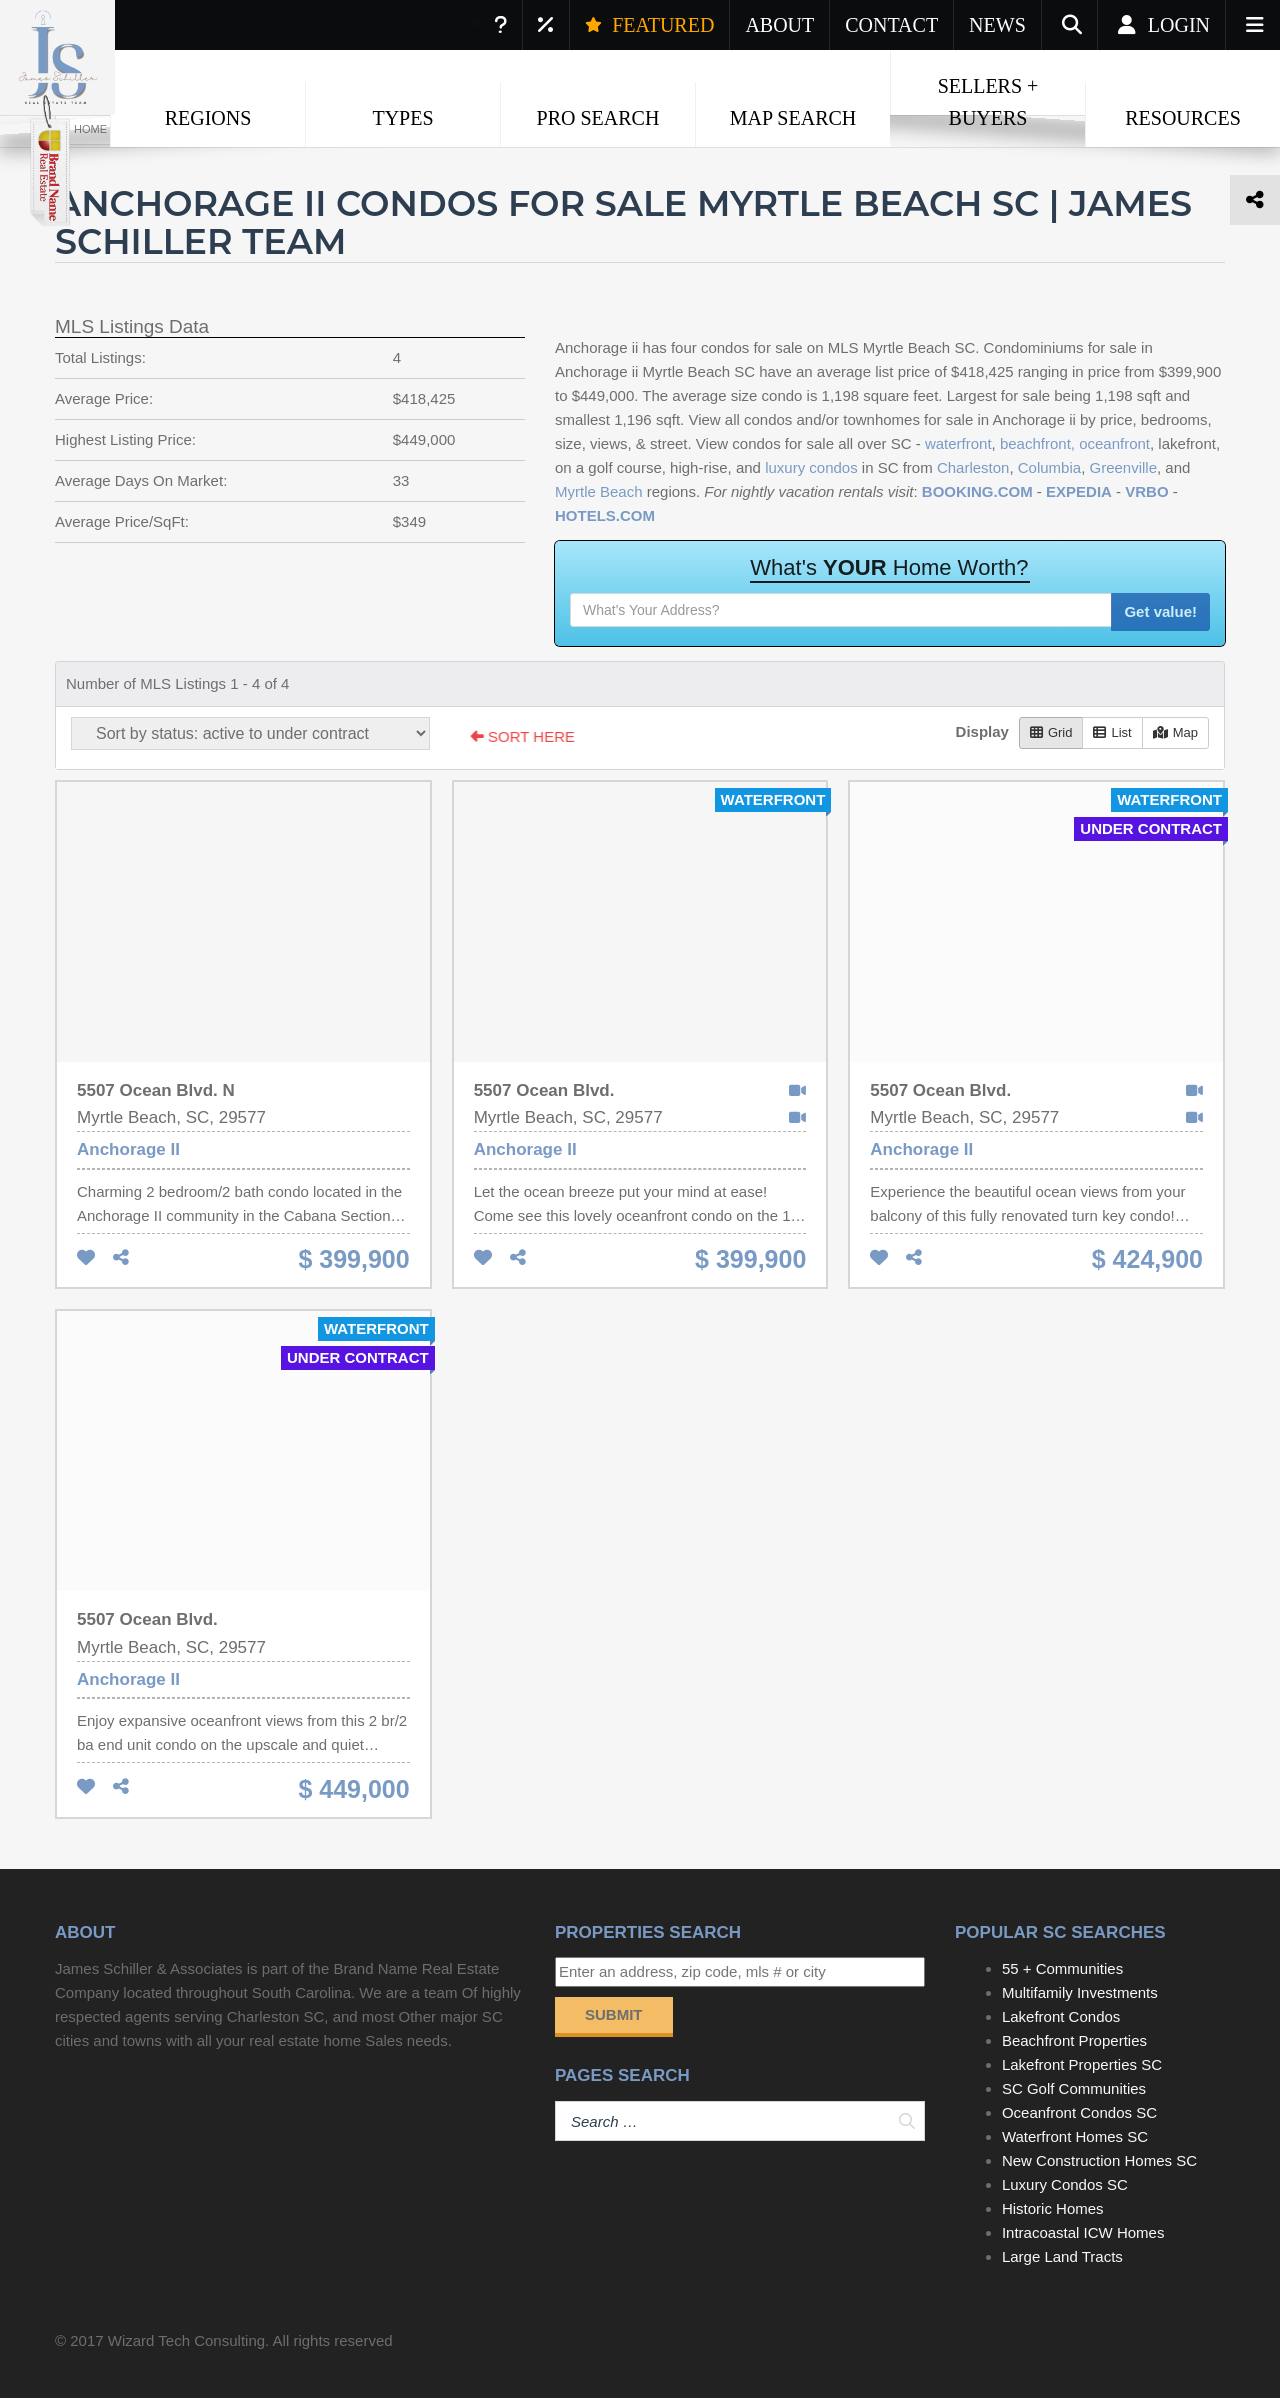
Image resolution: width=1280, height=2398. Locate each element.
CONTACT (891, 25)
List (1112, 732)
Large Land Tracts (1062, 2256)
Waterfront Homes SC (1075, 2136)
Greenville (1123, 467)
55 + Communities (1062, 1968)
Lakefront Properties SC (1082, 2064)
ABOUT (779, 25)
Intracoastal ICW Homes (1083, 2232)
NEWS (997, 25)
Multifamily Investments (1080, 1992)
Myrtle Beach (599, 491)
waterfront (958, 443)
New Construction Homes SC (1099, 2160)
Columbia (1049, 467)
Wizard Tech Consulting (186, 2340)
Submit (614, 2014)
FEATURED (649, 25)
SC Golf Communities (1074, 2088)
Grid (1051, 732)
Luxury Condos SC (1065, 2184)
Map (1175, 732)
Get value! (1160, 611)
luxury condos (811, 467)
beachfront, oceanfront (1075, 443)
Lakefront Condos (1061, 2016)
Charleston (973, 467)
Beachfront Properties (1074, 2040)
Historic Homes (1053, 2208)
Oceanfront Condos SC (1079, 2112)
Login (1161, 25)
